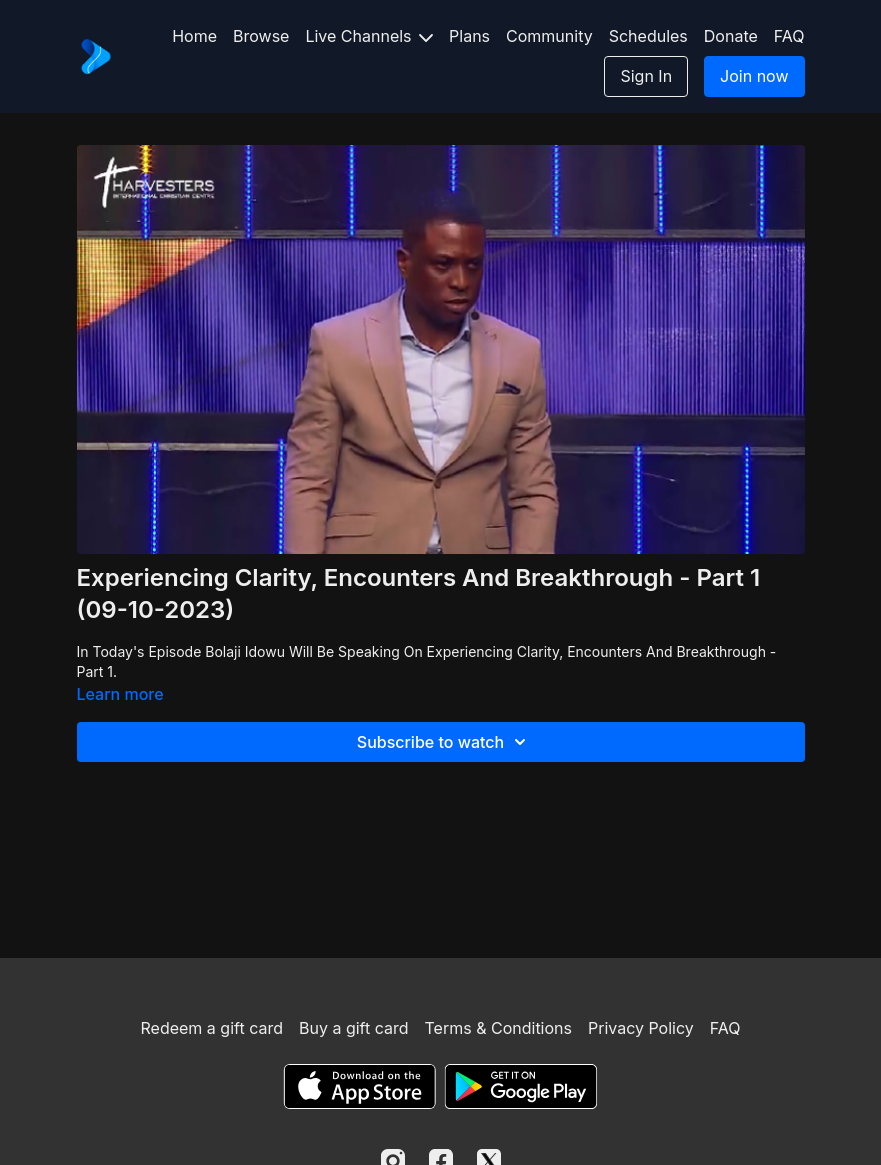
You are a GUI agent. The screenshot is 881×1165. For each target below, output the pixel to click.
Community (549, 36)
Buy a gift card (354, 1028)
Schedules (648, 36)
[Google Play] (521, 1086)
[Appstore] (359, 1086)
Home (194, 36)
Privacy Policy (641, 1028)
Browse (261, 36)
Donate (731, 36)
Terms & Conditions (498, 1028)
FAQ (789, 36)
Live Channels (369, 36)
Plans (469, 36)
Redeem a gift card (212, 1028)
